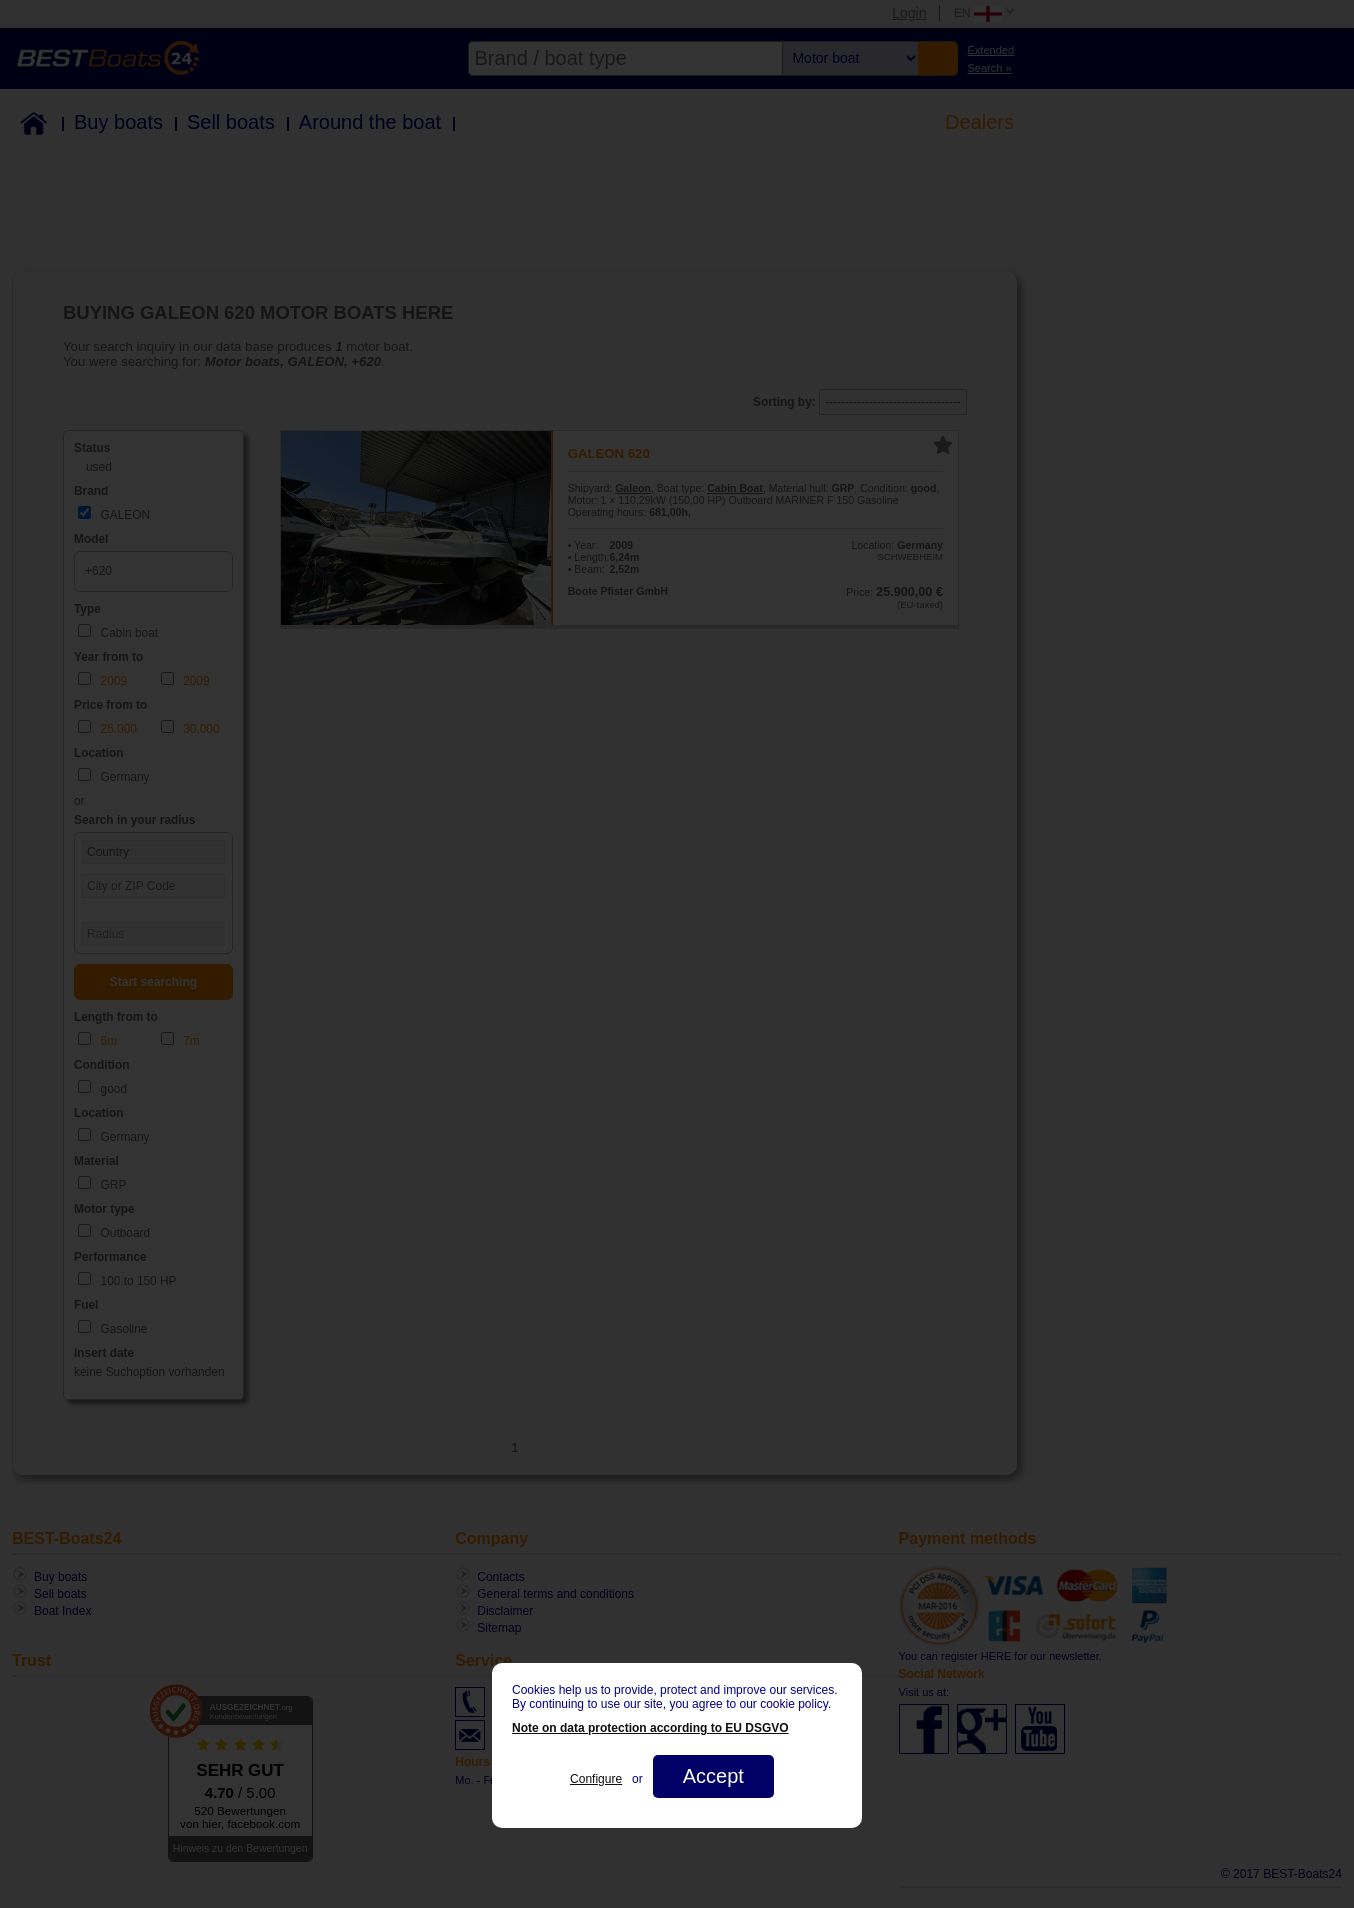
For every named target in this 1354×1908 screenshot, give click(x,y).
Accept (713, 1776)
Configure (596, 1779)
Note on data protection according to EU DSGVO (650, 1728)
